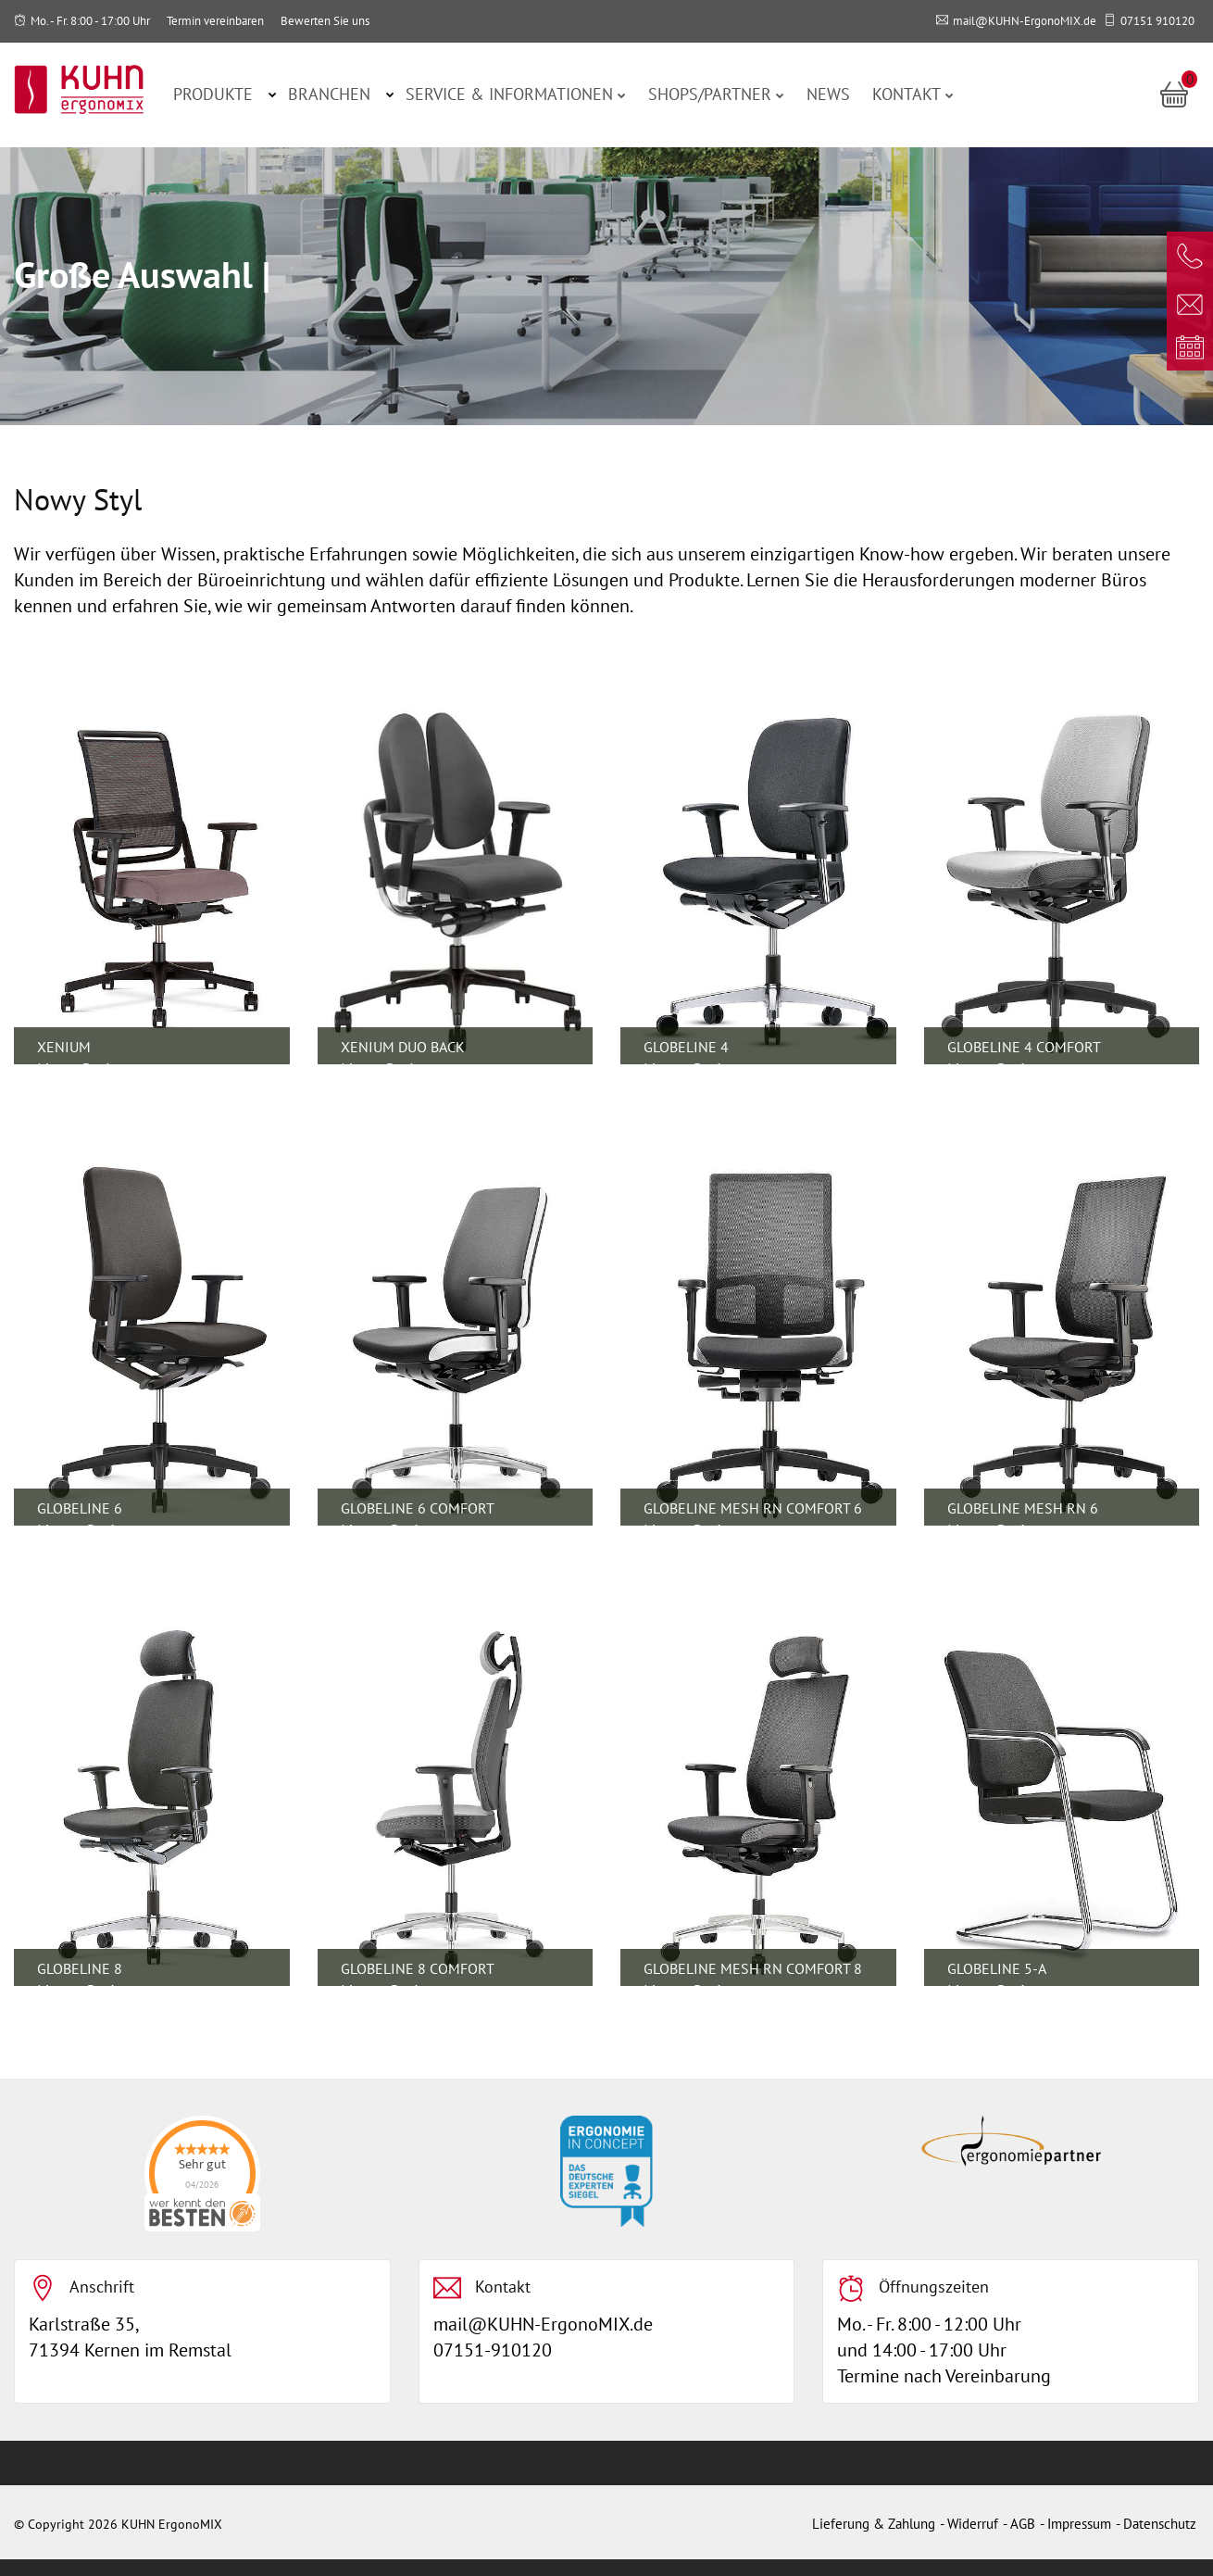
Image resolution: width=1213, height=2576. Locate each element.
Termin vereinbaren (215, 21)
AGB (1022, 2523)
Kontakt (913, 94)
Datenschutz (1159, 2523)
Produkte (213, 94)
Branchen (329, 94)
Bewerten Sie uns (325, 21)
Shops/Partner (716, 94)
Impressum (1079, 2523)
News (828, 94)
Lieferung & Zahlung (873, 2523)
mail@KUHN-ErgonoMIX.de (1024, 21)
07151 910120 (1157, 21)
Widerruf (972, 2523)
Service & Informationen (516, 94)
